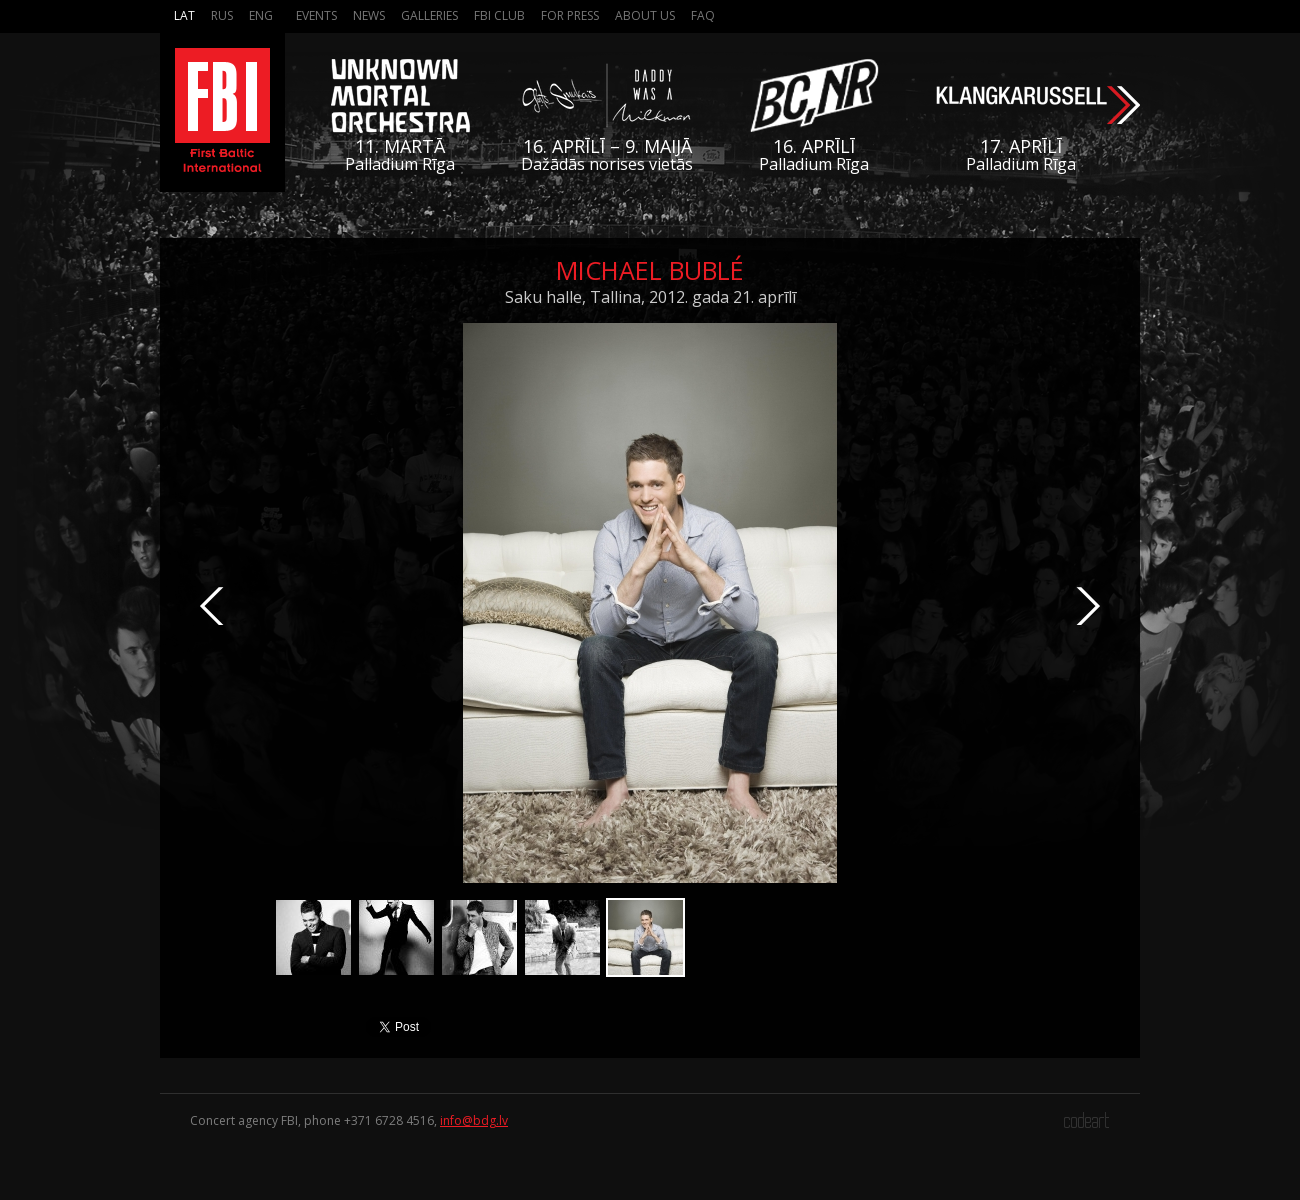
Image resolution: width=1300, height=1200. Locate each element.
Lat (184, 15)
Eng (261, 15)
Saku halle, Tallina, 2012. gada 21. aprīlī (650, 297)
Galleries (429, 15)
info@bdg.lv (474, 1120)
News (369, 15)
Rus (222, 15)
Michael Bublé (650, 270)
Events (316, 15)
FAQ (703, 15)
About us (645, 15)
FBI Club (499, 15)
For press (570, 15)
